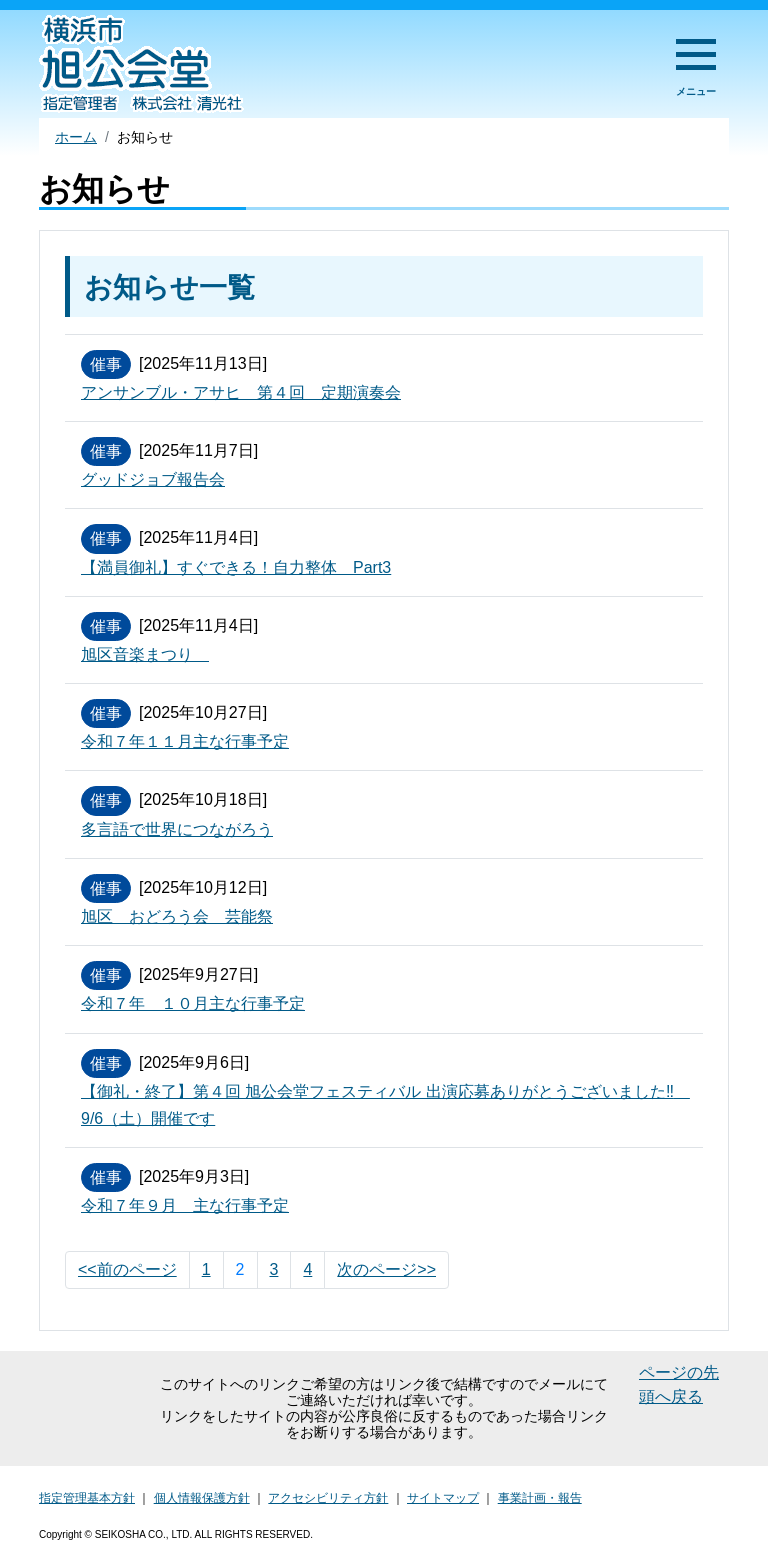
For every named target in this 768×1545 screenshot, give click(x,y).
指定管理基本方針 (87, 1498)
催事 (106, 364)
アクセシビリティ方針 (328, 1498)
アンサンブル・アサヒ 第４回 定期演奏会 (241, 392)
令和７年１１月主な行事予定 (185, 741)
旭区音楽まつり (145, 654)
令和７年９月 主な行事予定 (185, 1205)
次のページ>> (386, 1269)
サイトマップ (443, 1498)
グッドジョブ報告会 (153, 479)
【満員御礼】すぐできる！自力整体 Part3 (236, 567)
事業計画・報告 (540, 1498)
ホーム (76, 137)
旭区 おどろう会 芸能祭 (177, 916)
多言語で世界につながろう (177, 829)
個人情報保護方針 (202, 1498)
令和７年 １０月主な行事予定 (193, 1003)
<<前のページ (127, 1269)
